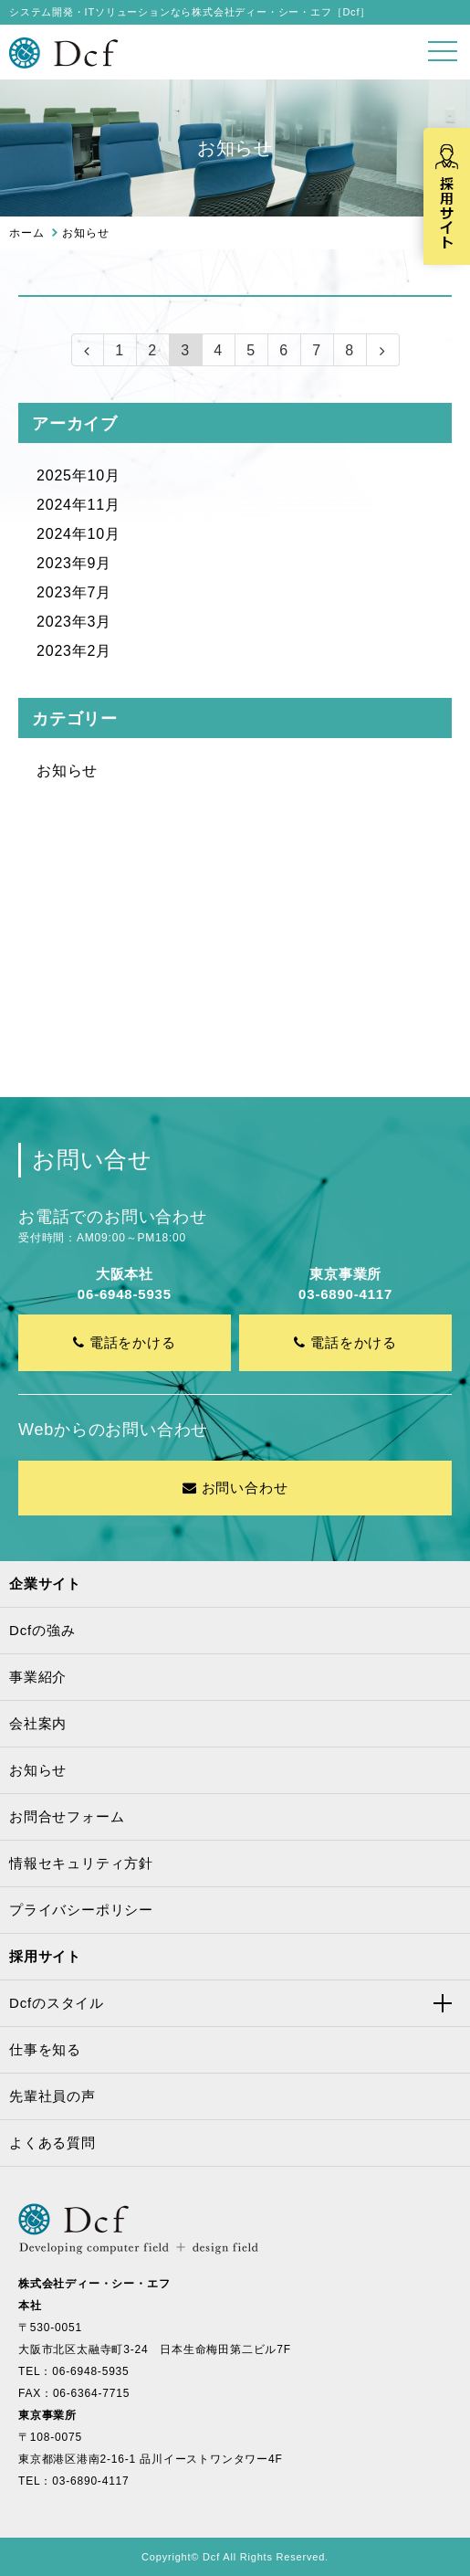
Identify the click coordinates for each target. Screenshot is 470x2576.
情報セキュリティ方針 (81, 1863)
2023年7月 (74, 592)
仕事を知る (45, 2049)
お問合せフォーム (66, 1816)
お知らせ (67, 770)
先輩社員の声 (52, 2096)
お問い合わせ (235, 1487)
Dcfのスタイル (56, 2003)
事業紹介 (38, 1676)
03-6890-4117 (90, 2481)
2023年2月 (74, 651)
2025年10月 (78, 475)
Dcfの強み (42, 1630)
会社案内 (38, 1723)
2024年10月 (78, 534)
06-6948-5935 (90, 2371)
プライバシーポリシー (81, 1909)
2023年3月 (74, 621)
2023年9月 (74, 563)
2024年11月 (78, 504)
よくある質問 (52, 2142)
